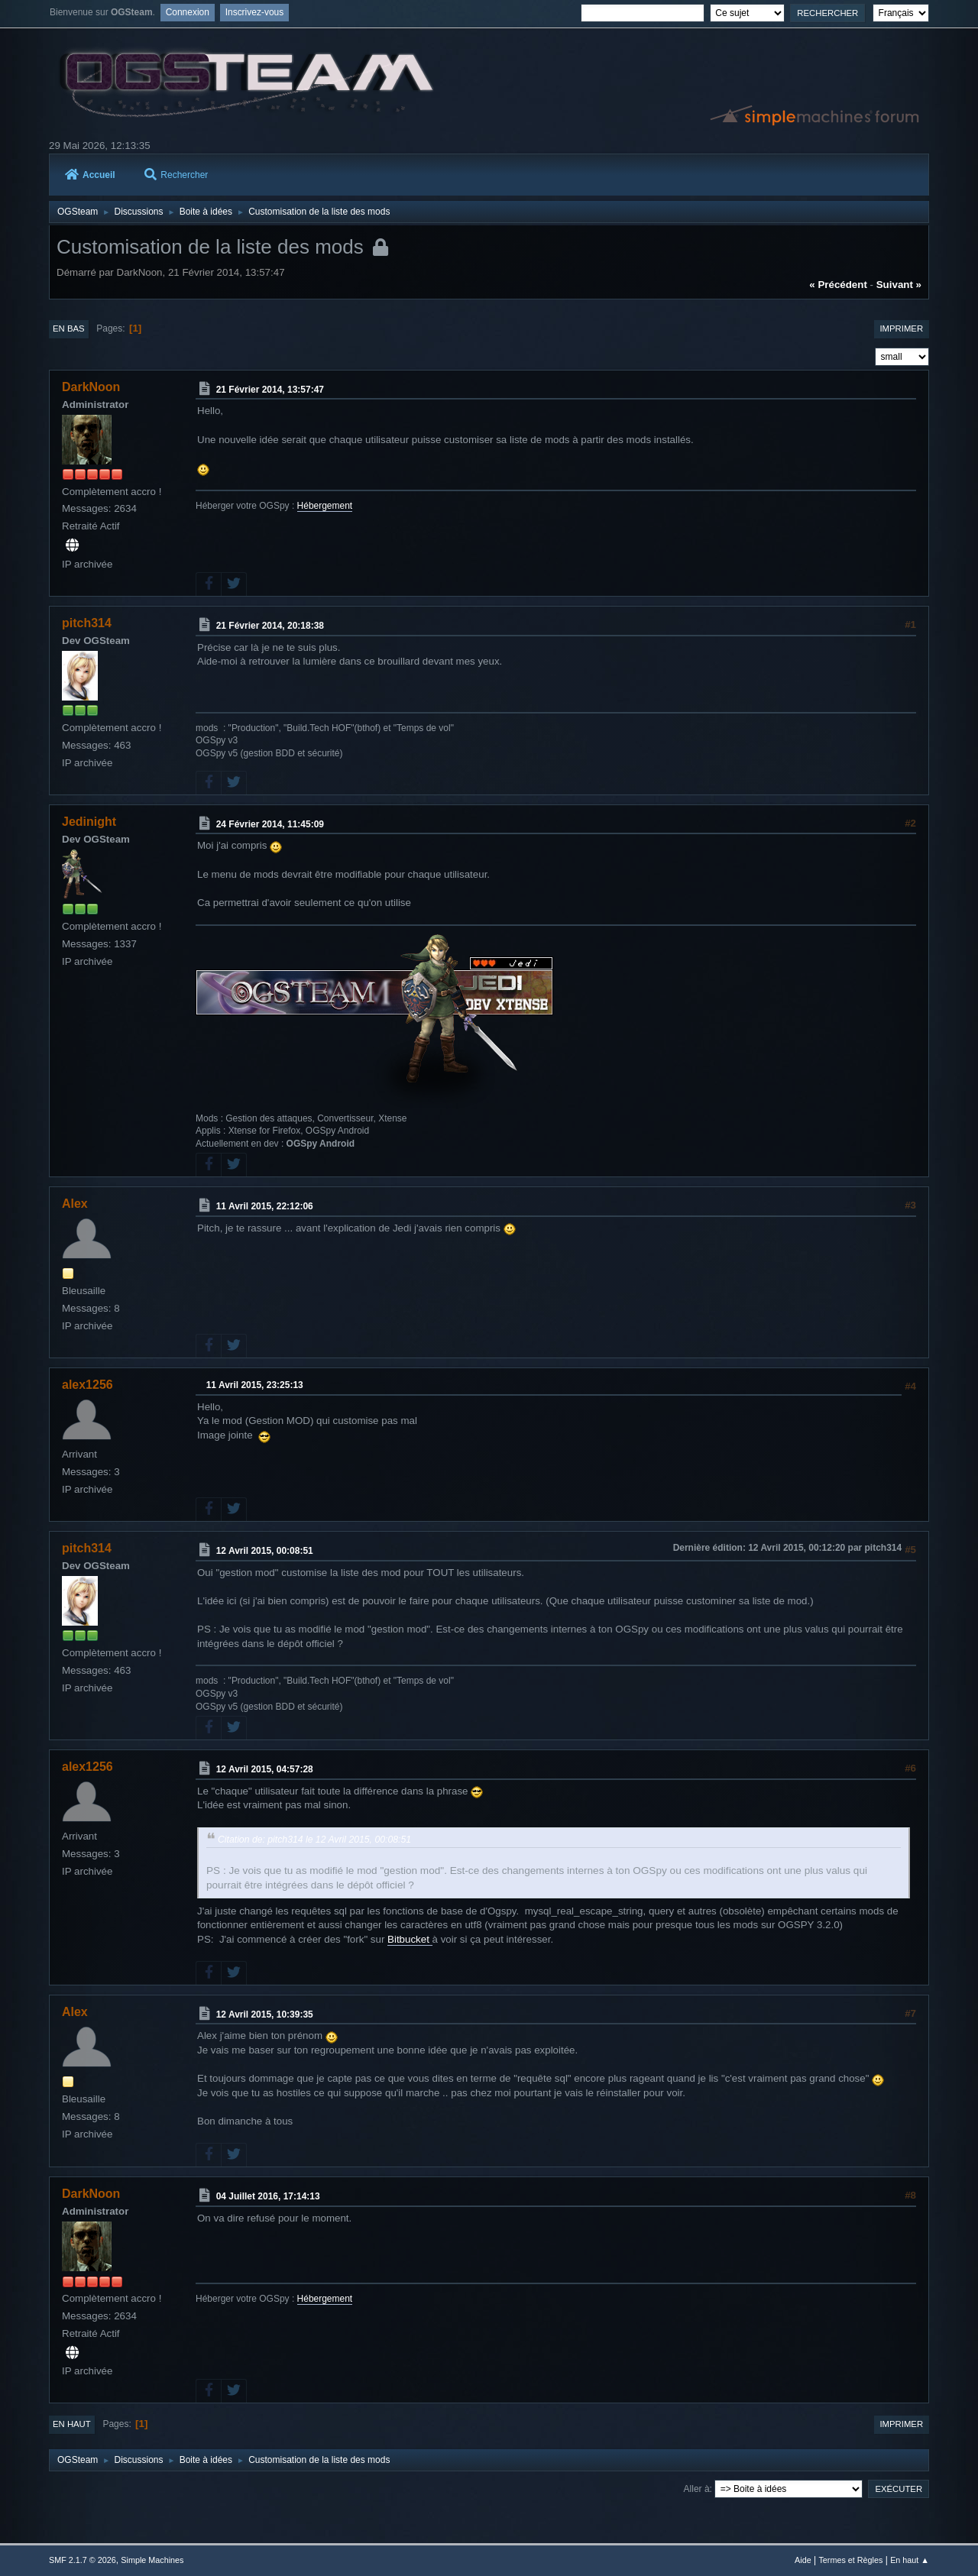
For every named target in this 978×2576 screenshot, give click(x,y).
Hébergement (325, 505)
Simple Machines (152, 2560)
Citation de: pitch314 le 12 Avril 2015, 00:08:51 (314, 1839)
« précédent (838, 284)
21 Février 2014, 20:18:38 (270, 625)
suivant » (898, 284)
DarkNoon (91, 386)
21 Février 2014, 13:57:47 (270, 388)
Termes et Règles (850, 2560)
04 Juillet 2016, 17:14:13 (268, 2196)
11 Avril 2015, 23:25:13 (254, 1385)
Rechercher (176, 175)
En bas (69, 328)
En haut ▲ (909, 2560)
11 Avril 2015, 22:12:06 (264, 1206)
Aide (803, 2560)
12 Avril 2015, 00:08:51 (264, 1550)
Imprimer (901, 328)
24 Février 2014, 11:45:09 (270, 823)
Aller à (697, 2489)
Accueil (90, 175)
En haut (72, 2424)
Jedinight (89, 821)
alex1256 (87, 1384)
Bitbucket (409, 1939)
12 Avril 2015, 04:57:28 (264, 1769)
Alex (75, 1203)
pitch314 (87, 622)
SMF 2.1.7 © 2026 (82, 2560)
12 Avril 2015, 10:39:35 (264, 2013)
